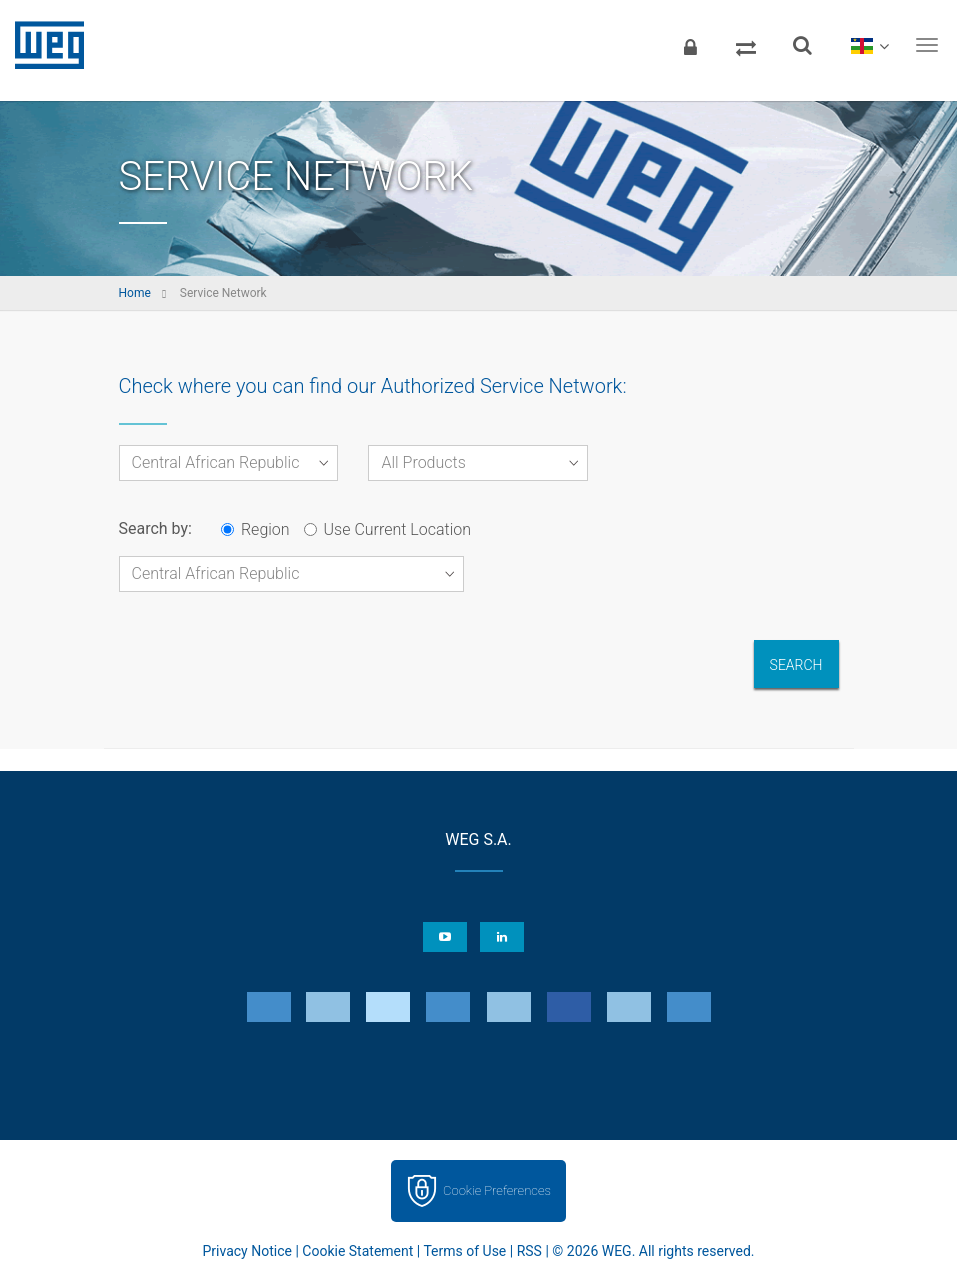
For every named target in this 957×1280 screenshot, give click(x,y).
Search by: (155, 528)
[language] (869, 45)
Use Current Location (387, 529)
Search (796, 665)
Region (255, 529)
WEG (42, 45)
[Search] (802, 45)
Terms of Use (464, 1251)
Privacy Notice (247, 1251)
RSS (529, 1251)
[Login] (690, 45)
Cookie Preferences (497, 1190)
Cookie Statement (357, 1251)
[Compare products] (746, 45)
